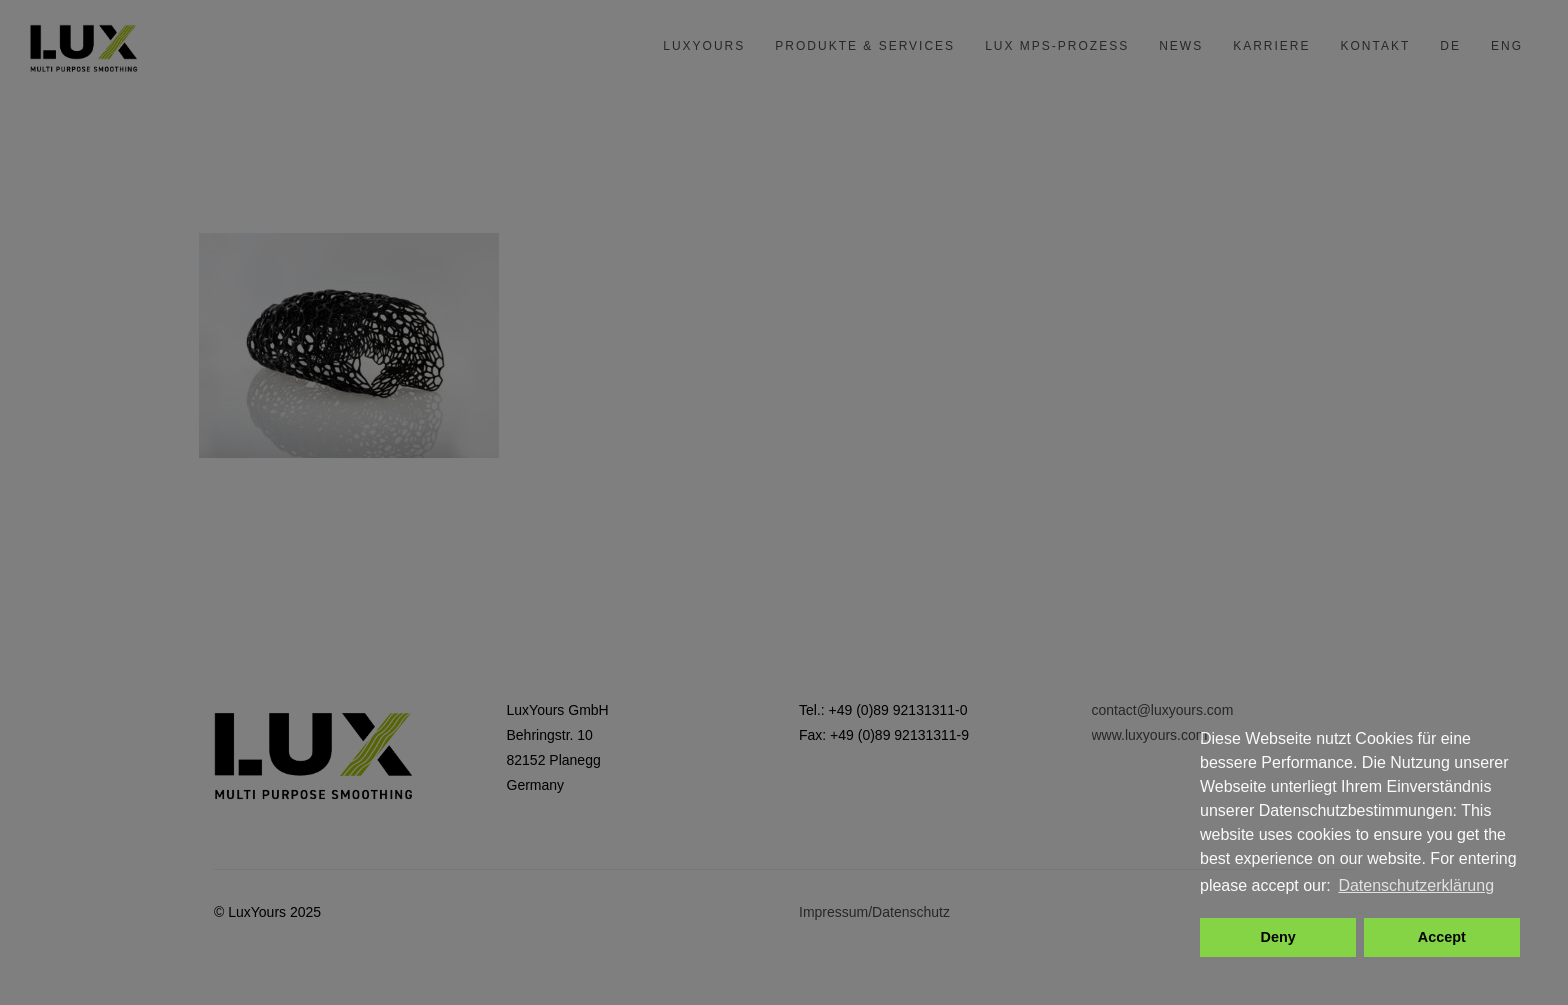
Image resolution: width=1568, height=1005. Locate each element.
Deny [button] (1278, 937)
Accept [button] (1442, 937)
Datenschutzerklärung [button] (1416, 885)
